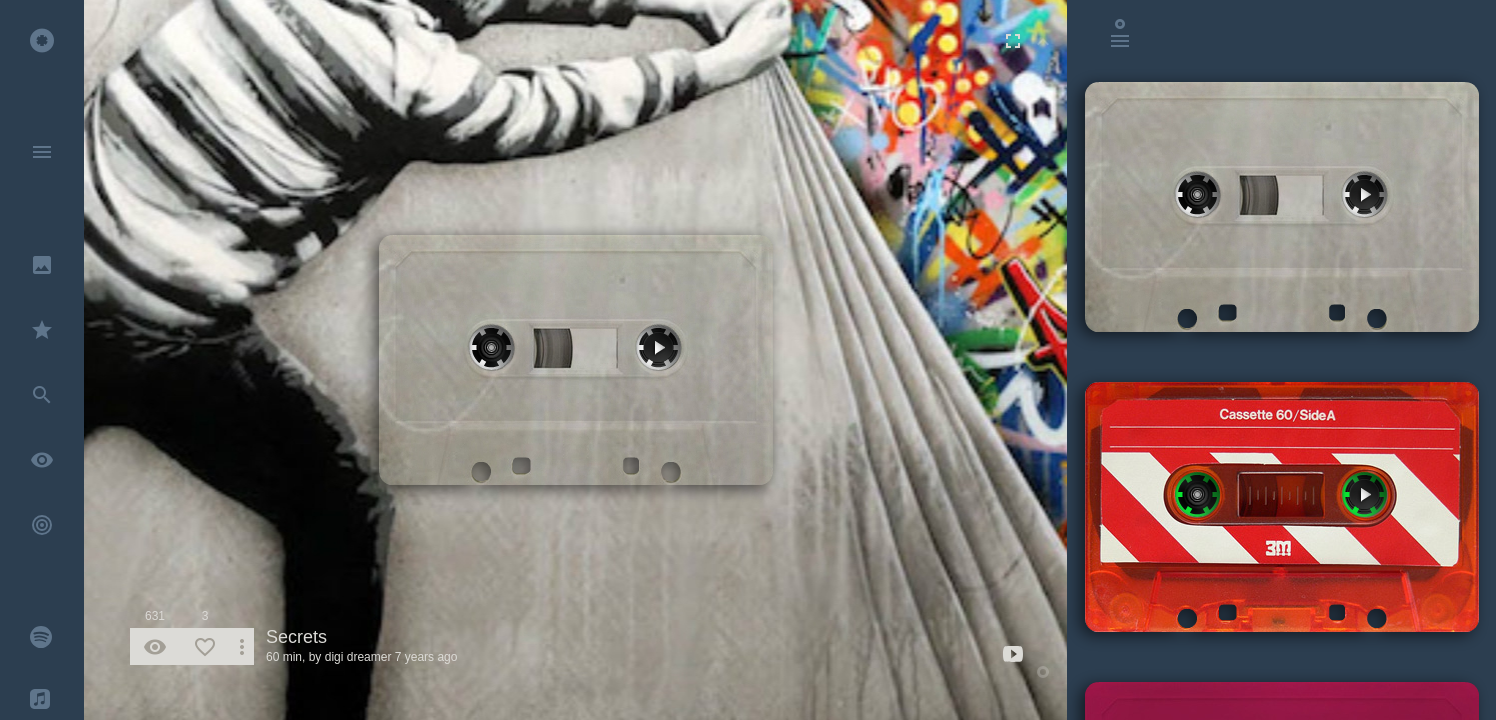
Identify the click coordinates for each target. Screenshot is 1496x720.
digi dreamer (358, 657)
